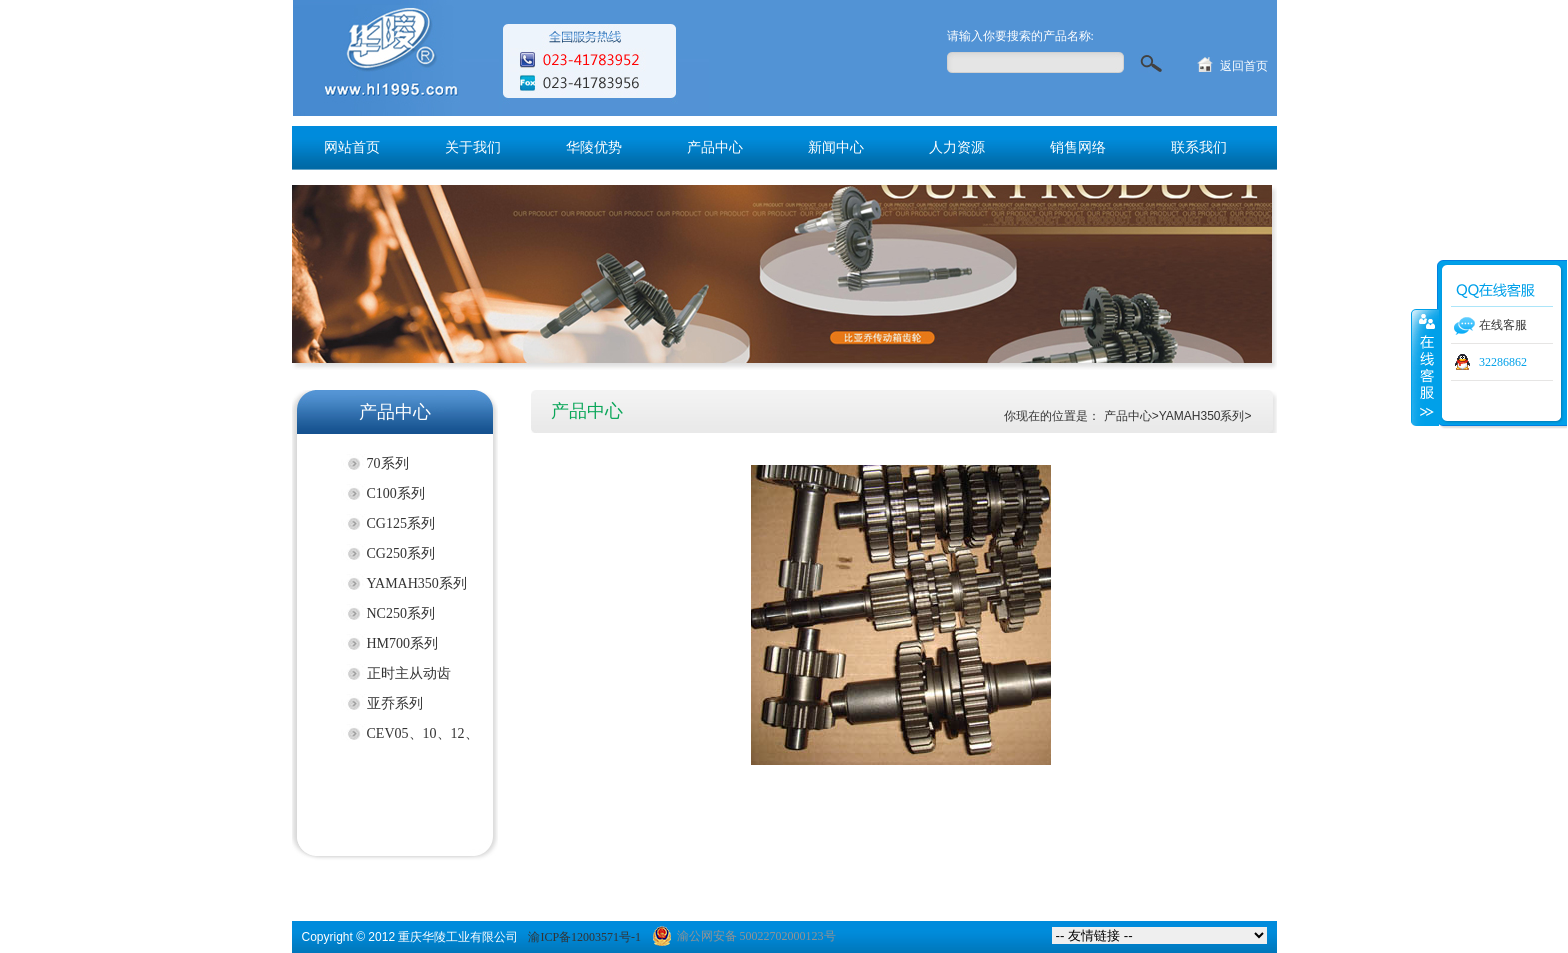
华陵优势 (594, 147)
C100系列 (396, 493)
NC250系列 (401, 613)
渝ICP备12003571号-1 (584, 937)
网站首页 (352, 147)
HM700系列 (403, 643)
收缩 (1425, 367)
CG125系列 (401, 523)
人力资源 (957, 147)
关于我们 (473, 147)
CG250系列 (401, 553)
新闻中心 (836, 147)
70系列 (388, 463)
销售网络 (1078, 147)
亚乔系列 (395, 703)
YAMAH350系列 (417, 583)
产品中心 (715, 147)
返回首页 (1244, 66)
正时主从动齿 (409, 673)
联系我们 (1199, 147)
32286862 (1503, 362)
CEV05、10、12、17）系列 (423, 737)
